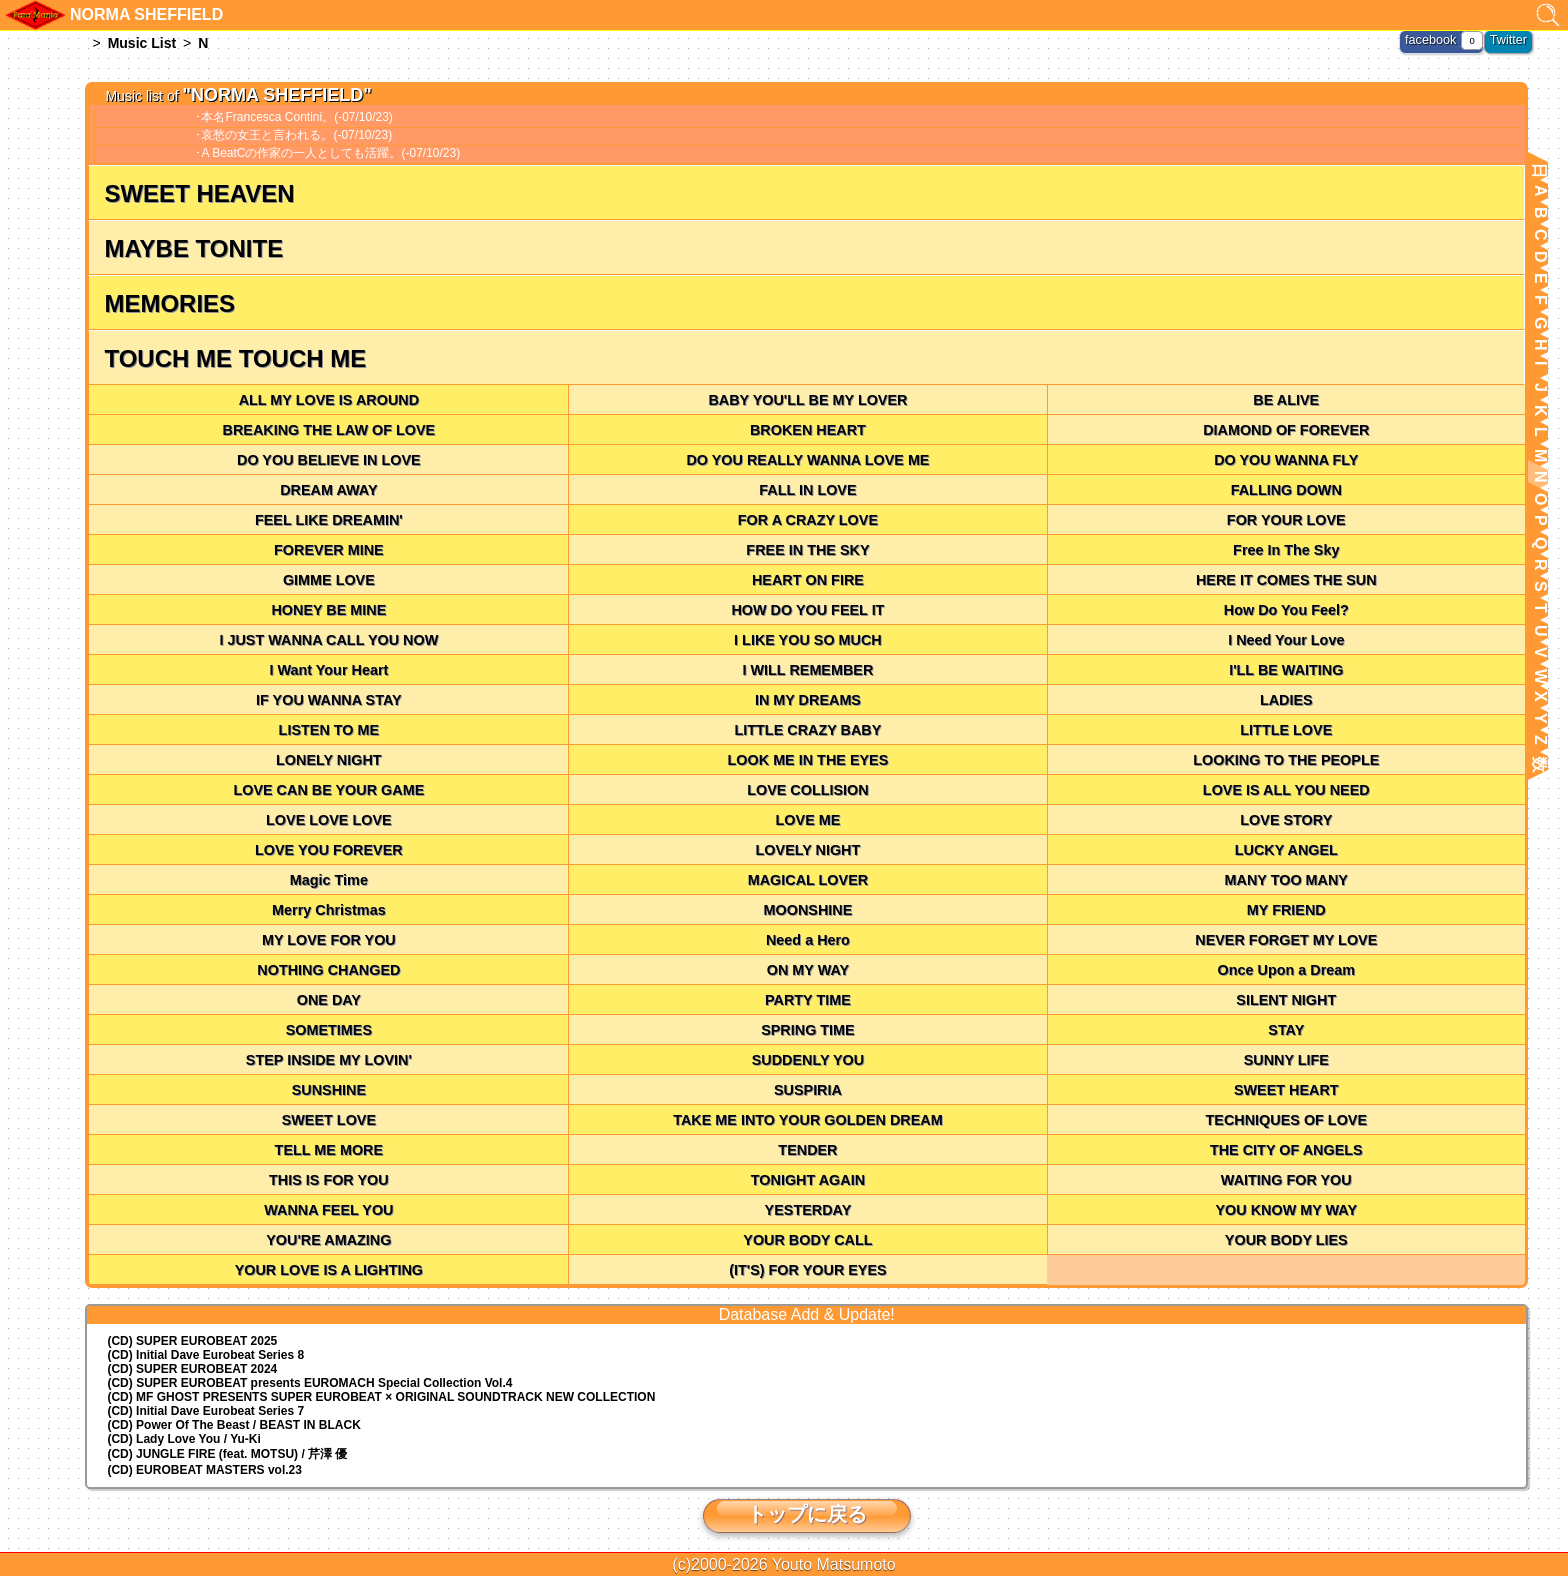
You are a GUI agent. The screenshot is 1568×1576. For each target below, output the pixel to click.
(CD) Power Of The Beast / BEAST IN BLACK (233, 1425)
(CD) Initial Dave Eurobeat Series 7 (205, 1411)
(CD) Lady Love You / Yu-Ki (183, 1439)
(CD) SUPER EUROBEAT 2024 (192, 1369)
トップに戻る (807, 1514)
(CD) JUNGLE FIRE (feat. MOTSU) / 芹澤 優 (227, 1454)
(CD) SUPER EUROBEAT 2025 (192, 1341)
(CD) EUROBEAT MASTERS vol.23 (204, 1470)
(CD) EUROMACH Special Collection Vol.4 (309, 1383)
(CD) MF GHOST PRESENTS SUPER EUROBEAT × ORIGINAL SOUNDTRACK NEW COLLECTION (381, 1397)
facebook (1434, 40)
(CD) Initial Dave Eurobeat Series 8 (205, 1355)
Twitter (1509, 40)
